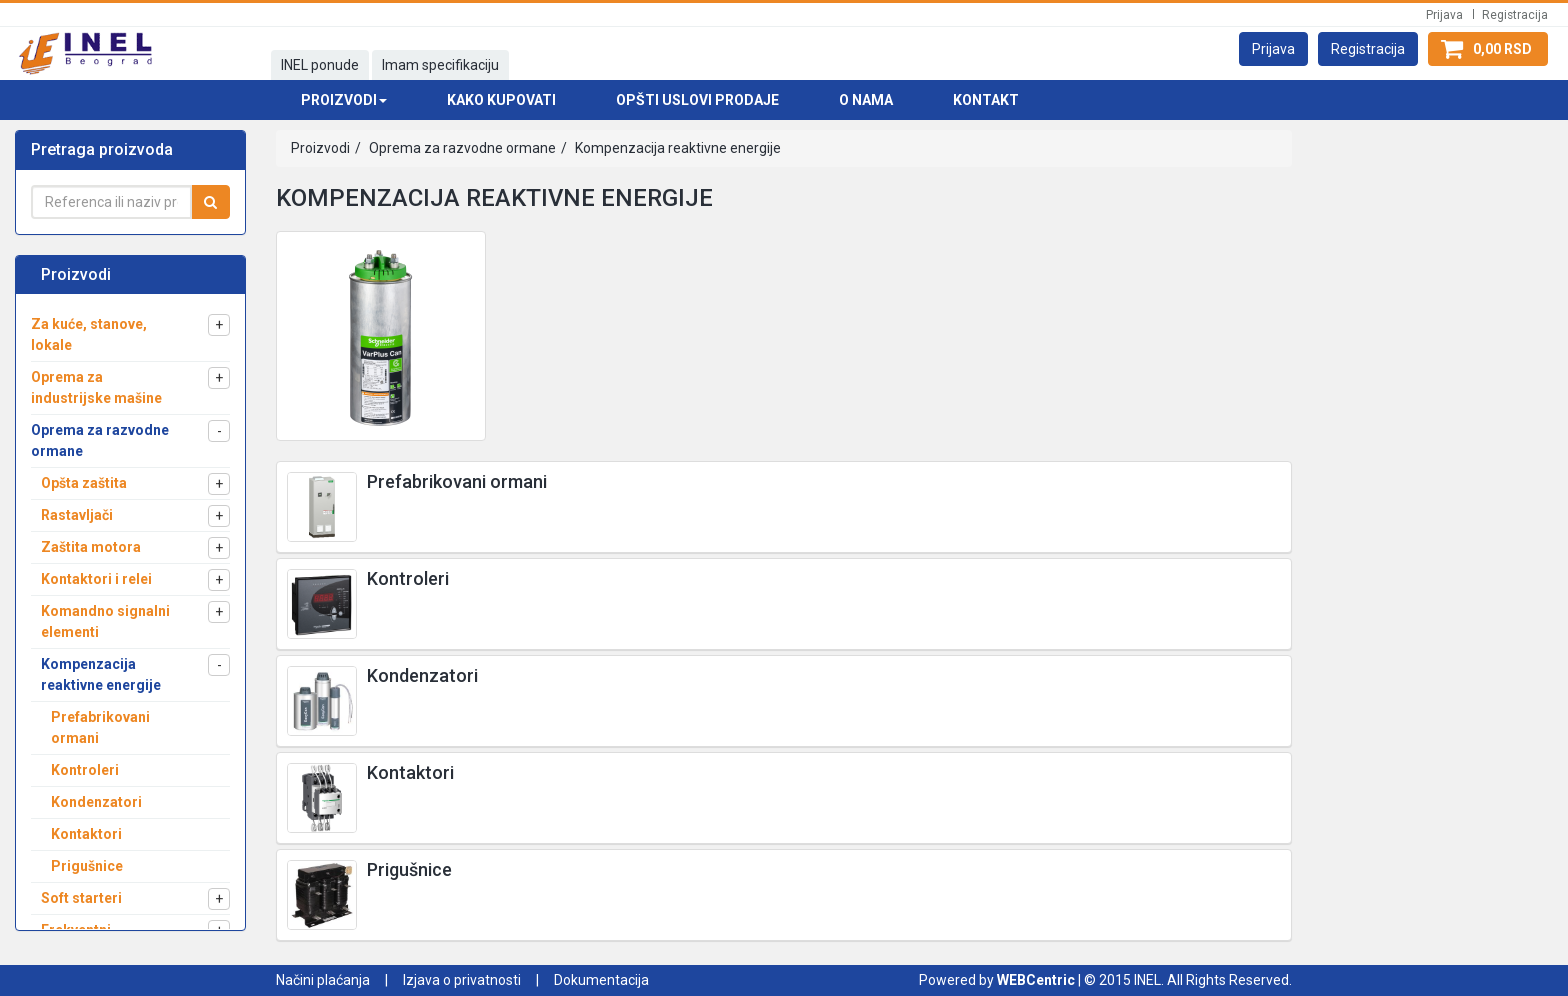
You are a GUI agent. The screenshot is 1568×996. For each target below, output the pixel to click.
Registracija (1515, 15)
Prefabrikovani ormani (457, 481)
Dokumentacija (601, 980)
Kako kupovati (501, 100)
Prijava (1444, 15)
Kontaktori (410, 772)
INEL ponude (320, 65)
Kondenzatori (422, 675)
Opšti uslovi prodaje (697, 100)
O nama (866, 100)
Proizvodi (320, 148)
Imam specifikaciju (440, 65)
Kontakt (986, 100)
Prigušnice (409, 869)
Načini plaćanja (323, 980)
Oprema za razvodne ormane (461, 148)
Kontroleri (408, 578)
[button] (1273, 49)
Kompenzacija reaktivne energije (676, 148)
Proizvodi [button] (344, 100)
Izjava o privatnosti (462, 980)
